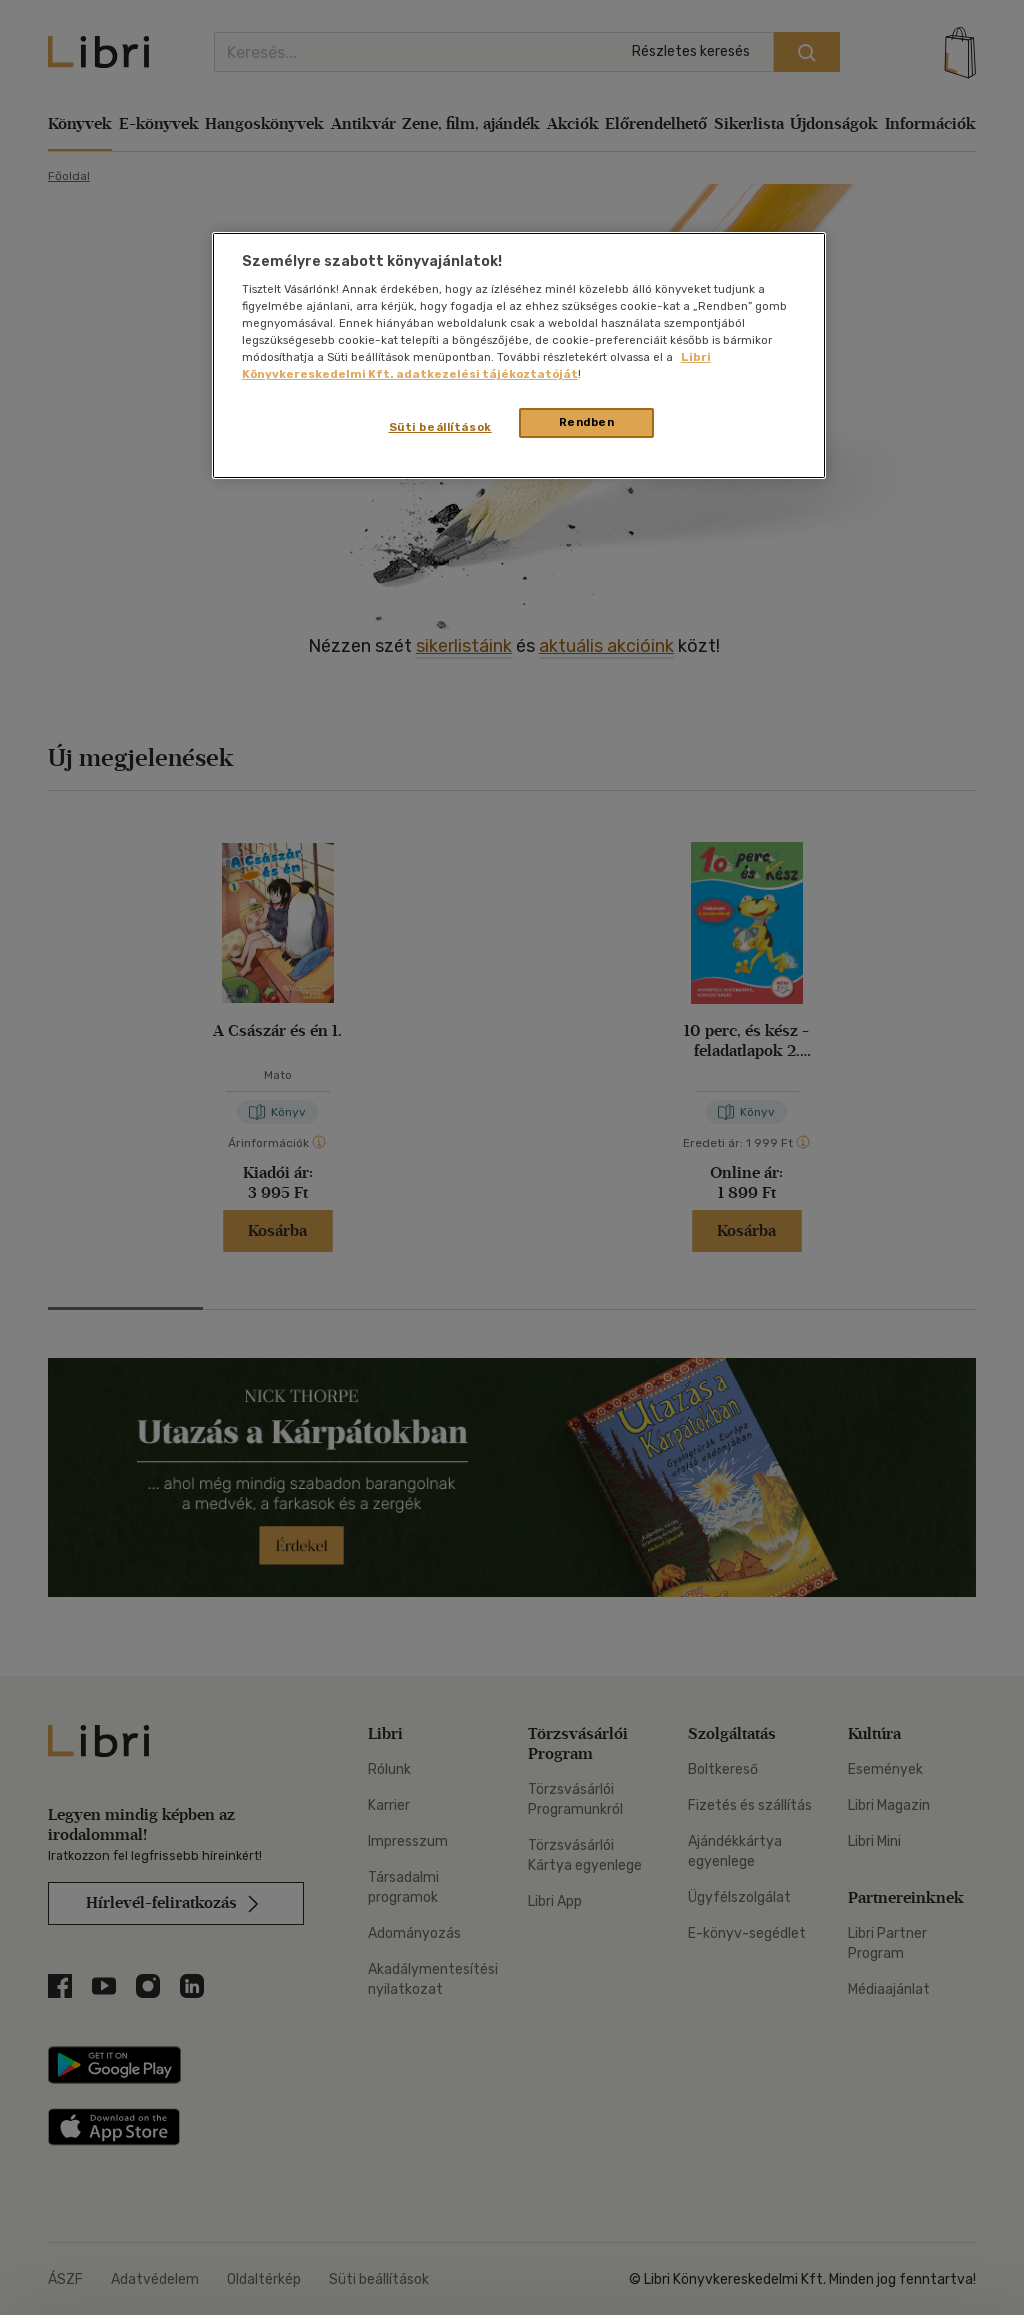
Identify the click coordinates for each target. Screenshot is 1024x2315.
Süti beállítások (440, 427)
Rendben (587, 422)
